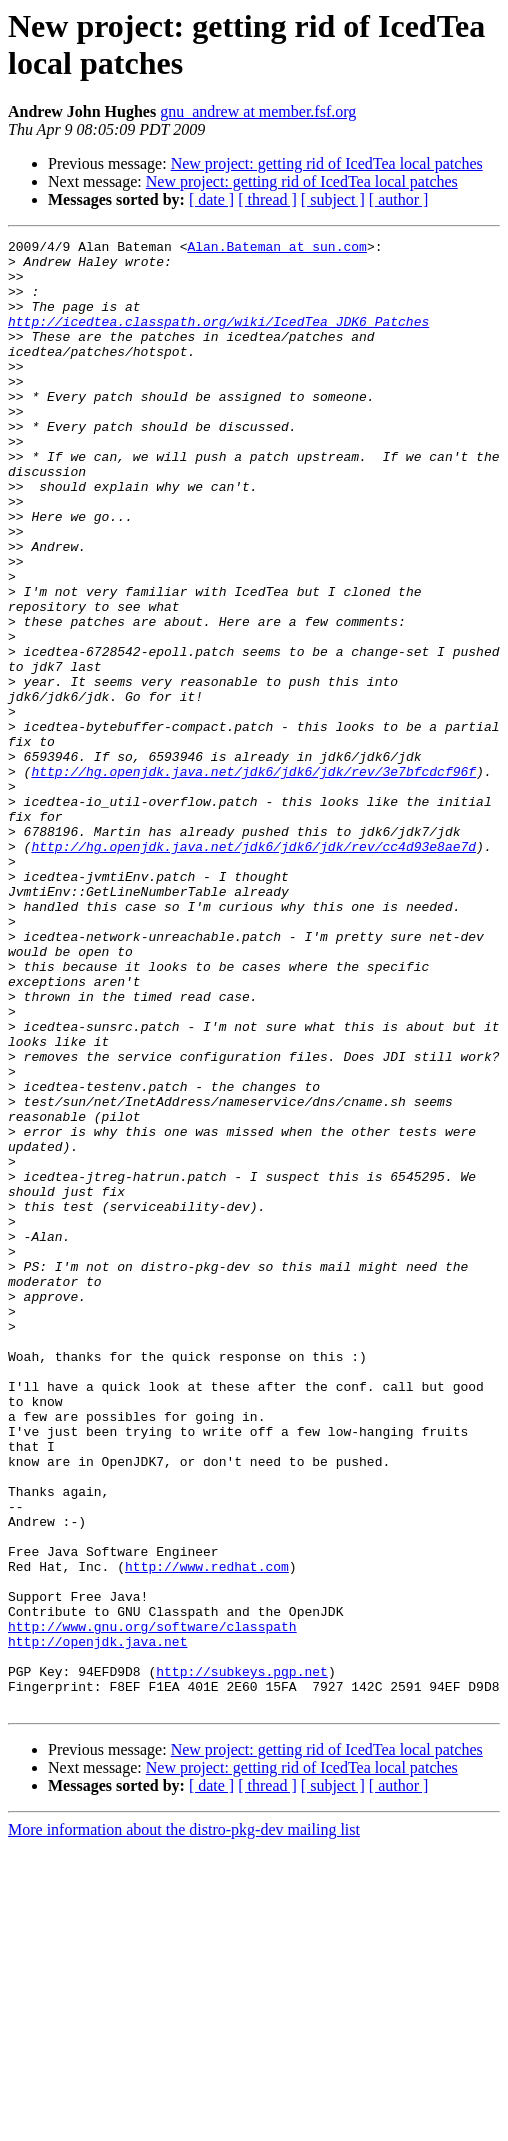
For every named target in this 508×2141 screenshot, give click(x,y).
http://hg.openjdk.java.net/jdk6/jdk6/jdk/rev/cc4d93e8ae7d (253, 969)
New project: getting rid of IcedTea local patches (327, 163)
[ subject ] (333, 199)
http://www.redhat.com (207, 1833)
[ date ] (211, 199)
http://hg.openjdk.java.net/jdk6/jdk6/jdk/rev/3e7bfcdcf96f (253, 879)
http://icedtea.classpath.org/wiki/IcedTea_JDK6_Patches (218, 339)
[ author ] (399, 199)
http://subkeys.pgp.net (242, 1959)
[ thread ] (267, 199)
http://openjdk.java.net (97, 1923)
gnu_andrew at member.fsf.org (258, 111)
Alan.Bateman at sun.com (276, 249)
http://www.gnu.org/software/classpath (152, 1905)
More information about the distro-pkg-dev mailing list (184, 2123)
